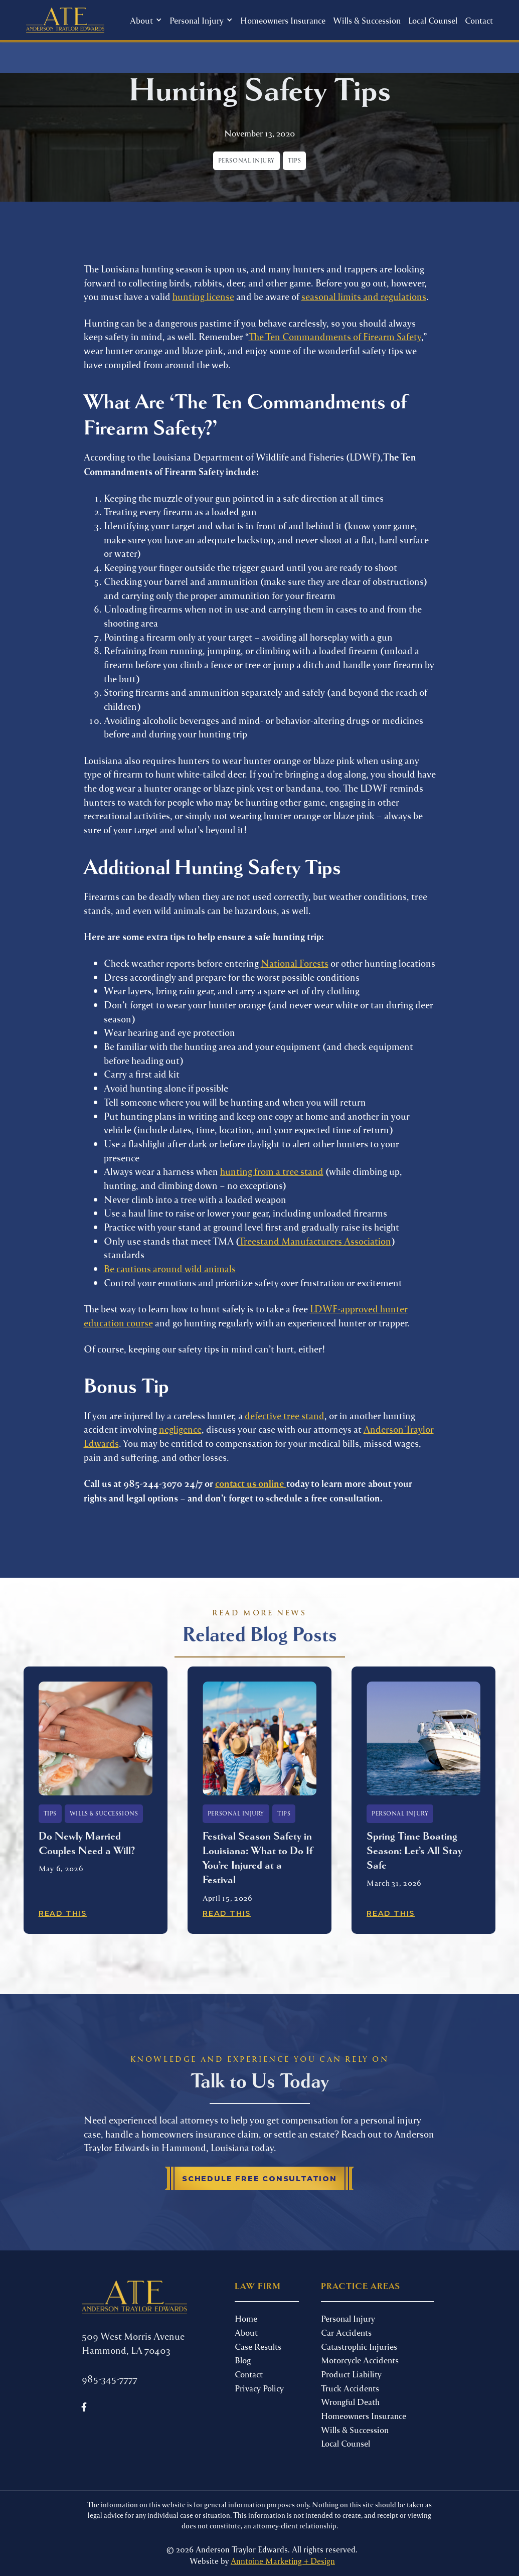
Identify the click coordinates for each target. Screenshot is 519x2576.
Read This (63, 1913)
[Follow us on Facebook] (84, 2407)
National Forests (294, 963)
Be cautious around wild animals (170, 1268)
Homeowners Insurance (282, 20)
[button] (146, 20)
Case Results (258, 2346)
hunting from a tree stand (271, 1171)
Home (246, 2318)
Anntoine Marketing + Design (283, 2560)
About (246, 2332)
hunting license (203, 296)
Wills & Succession (367, 20)
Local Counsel (432, 20)
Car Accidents (346, 2332)
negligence (180, 1429)
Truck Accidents (350, 2387)
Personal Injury (348, 2318)
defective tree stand (284, 1415)
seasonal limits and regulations (363, 296)
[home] (65, 20)
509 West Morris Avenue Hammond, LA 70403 (133, 2343)
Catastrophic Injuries (359, 2346)
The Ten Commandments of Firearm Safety (335, 336)
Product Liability (351, 2373)
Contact (479, 20)
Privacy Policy (259, 2387)
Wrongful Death (350, 2401)
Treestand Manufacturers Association (315, 1241)
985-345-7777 (109, 2378)
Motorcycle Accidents (360, 2359)
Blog (243, 2359)
